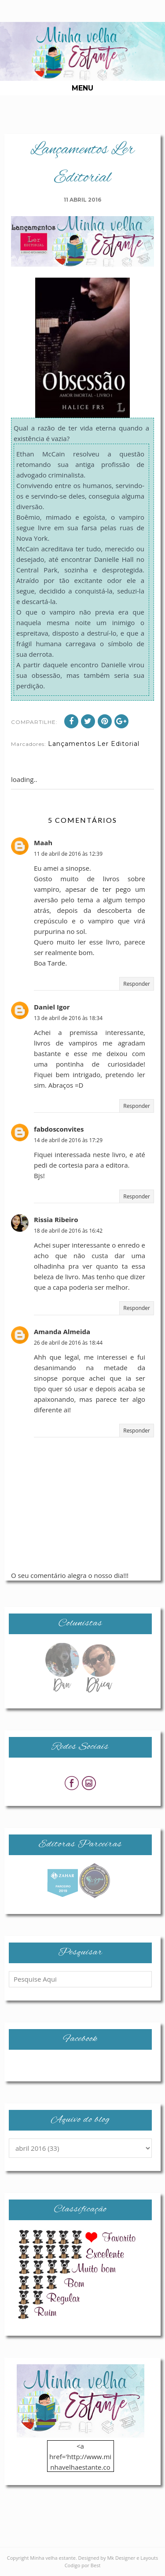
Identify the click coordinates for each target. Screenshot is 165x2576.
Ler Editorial (118, 744)
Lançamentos (71, 744)
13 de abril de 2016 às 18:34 (68, 1018)
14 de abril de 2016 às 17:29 (68, 1140)
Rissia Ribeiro (56, 1219)
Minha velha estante (53, 2557)
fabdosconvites (59, 1129)
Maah (43, 842)
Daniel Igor (52, 1006)
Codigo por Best (83, 2565)
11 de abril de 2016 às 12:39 (68, 853)
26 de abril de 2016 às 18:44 (68, 1342)
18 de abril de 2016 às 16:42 (68, 1230)
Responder (136, 984)
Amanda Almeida (62, 1331)
